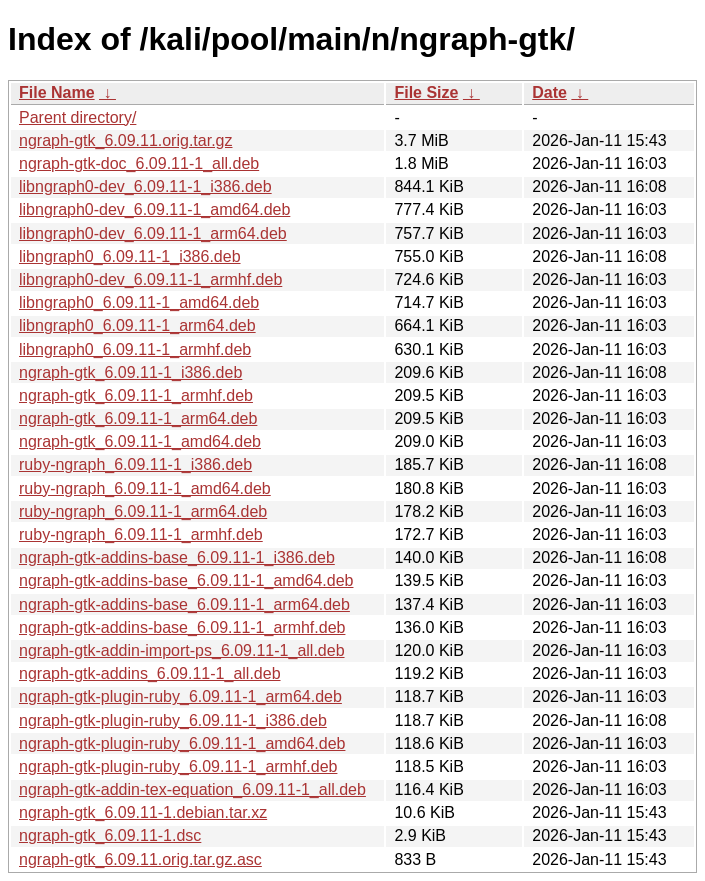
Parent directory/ (77, 117)
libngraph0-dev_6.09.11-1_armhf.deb (150, 279)
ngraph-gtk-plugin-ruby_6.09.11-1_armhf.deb (178, 766)
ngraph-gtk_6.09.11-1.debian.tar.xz (143, 812)
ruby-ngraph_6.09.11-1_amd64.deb (145, 488)
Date (549, 92)
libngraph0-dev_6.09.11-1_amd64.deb (154, 209)
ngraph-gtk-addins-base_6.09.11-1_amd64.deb (186, 580)
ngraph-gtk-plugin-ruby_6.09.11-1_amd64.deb (182, 743)
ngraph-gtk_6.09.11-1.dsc (110, 835)
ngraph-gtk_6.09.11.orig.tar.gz (125, 140)
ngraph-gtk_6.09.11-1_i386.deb (130, 372)
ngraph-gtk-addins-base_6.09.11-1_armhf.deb (182, 627)
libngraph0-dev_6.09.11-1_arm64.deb (153, 233)
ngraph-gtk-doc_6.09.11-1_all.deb (139, 163)
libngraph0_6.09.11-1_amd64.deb (139, 302)
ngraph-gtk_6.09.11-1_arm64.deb (138, 418)
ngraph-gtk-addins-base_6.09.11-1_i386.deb (177, 557)
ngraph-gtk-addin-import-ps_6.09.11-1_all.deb (182, 650)
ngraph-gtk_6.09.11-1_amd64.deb (140, 441)
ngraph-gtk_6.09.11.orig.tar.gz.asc (140, 859)
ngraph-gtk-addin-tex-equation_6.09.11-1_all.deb (192, 789)
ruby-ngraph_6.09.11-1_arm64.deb (143, 511)
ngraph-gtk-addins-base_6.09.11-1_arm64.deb (184, 604)
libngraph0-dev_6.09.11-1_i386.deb (145, 186)
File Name (57, 92)
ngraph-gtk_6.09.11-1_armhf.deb (136, 395)
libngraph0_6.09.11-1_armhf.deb (135, 349)
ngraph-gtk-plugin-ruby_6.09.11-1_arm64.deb (180, 696)
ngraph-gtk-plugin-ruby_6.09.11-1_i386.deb (173, 720)
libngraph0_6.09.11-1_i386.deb (130, 256)
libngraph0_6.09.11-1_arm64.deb (137, 325)
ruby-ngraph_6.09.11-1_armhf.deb (141, 534)
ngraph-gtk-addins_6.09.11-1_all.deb (150, 673)
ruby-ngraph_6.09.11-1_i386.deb (135, 464)
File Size (426, 92)
